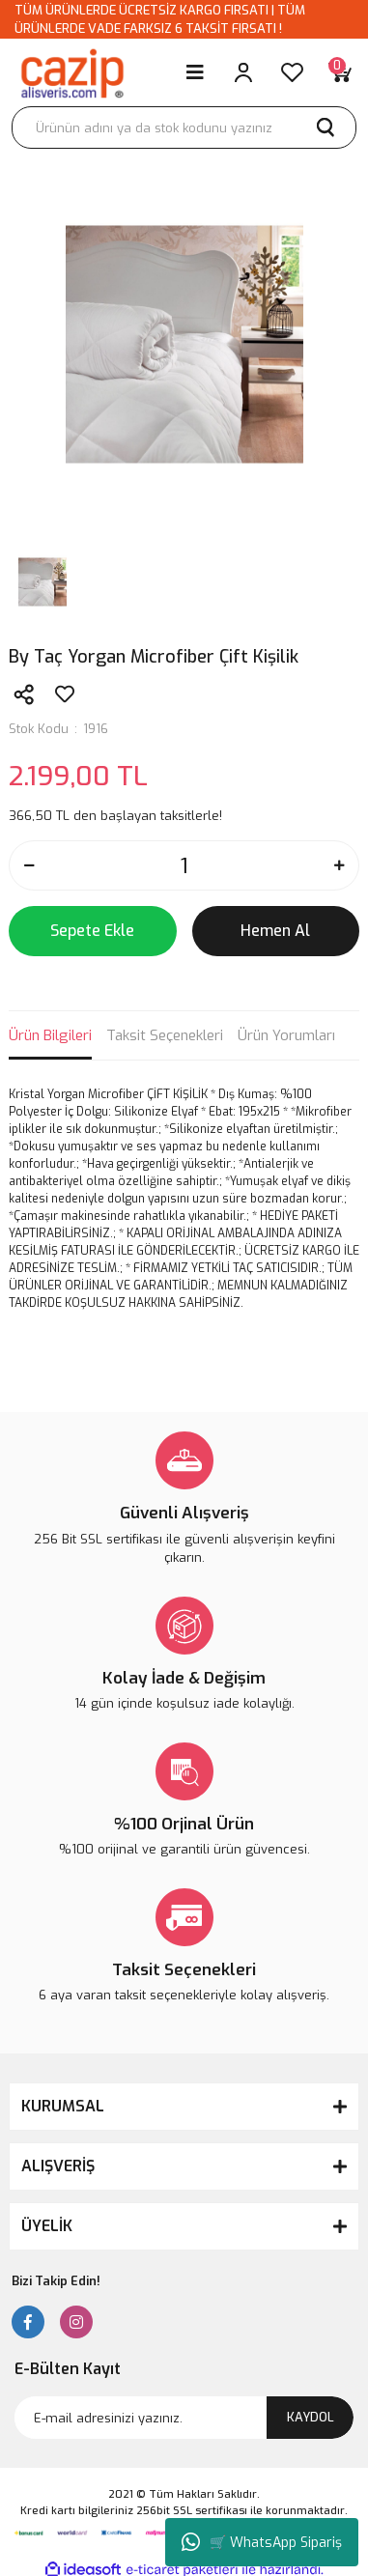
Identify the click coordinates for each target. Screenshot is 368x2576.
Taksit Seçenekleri (164, 1035)
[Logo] (71, 72)
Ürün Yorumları (286, 1035)
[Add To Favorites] (64, 694)
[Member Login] (243, 72)
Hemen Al (275, 930)
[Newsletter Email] (184, 2417)
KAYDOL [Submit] (310, 2417)
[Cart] (340, 72)
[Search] (184, 127)
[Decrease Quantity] (29, 865)
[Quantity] (184, 865)
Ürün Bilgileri (50, 1035)
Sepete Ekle (92, 930)
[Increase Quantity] (339, 865)
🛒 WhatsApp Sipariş (262, 2542)
